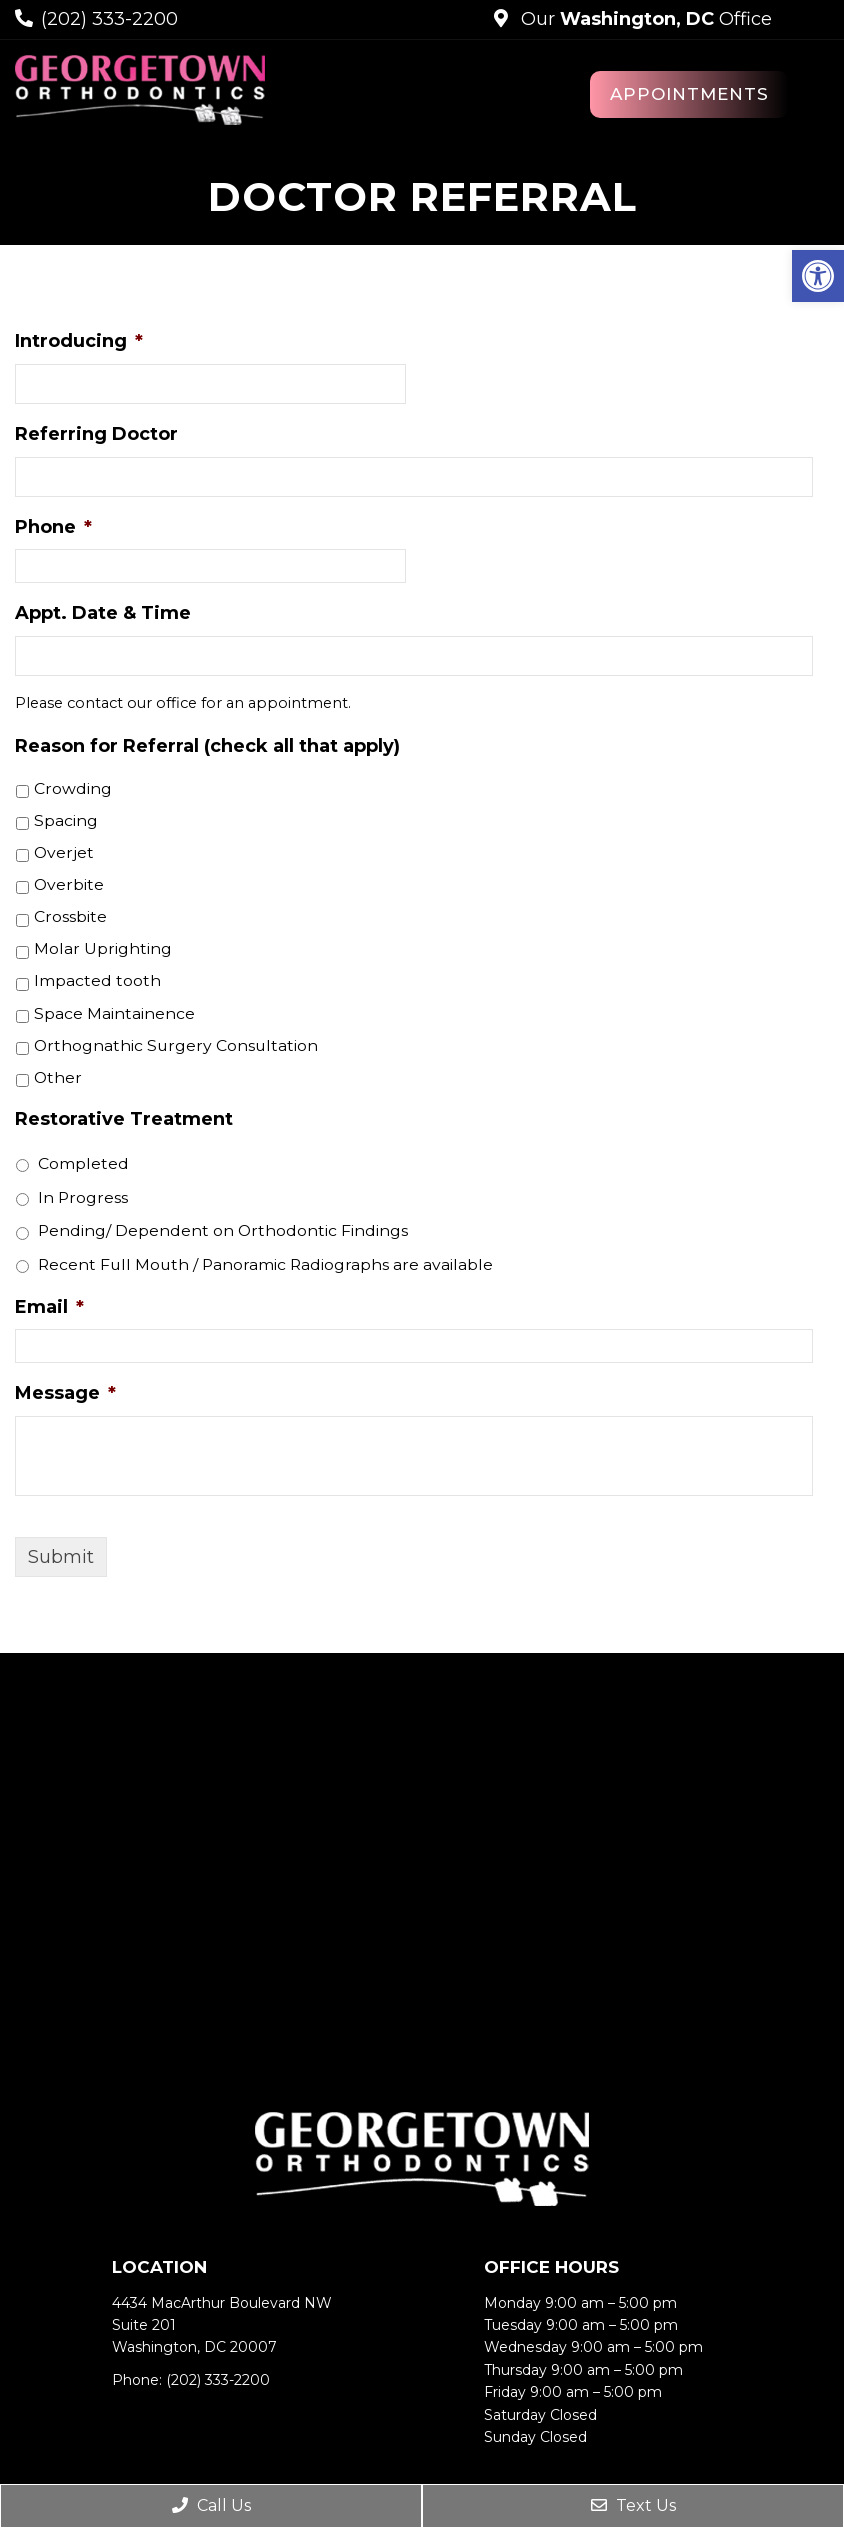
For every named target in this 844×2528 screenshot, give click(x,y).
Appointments (689, 94)
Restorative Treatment (124, 1119)
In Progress (83, 1197)
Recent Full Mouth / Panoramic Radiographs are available (265, 1264)
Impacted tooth (97, 980)
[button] (818, 276)
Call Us (211, 2505)
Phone (53, 527)
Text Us (633, 2505)
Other (58, 1077)
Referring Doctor (96, 434)
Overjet (64, 852)
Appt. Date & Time (103, 613)
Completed (83, 1163)
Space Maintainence (114, 1013)
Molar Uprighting (103, 948)
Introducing (79, 341)
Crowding (73, 788)
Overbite (69, 884)
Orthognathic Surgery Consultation (176, 1045)
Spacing (66, 820)
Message (65, 1393)
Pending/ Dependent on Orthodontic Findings (223, 1230)
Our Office (644, 19)
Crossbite (70, 916)
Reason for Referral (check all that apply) (207, 746)
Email (49, 1307)
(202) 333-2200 (109, 19)
